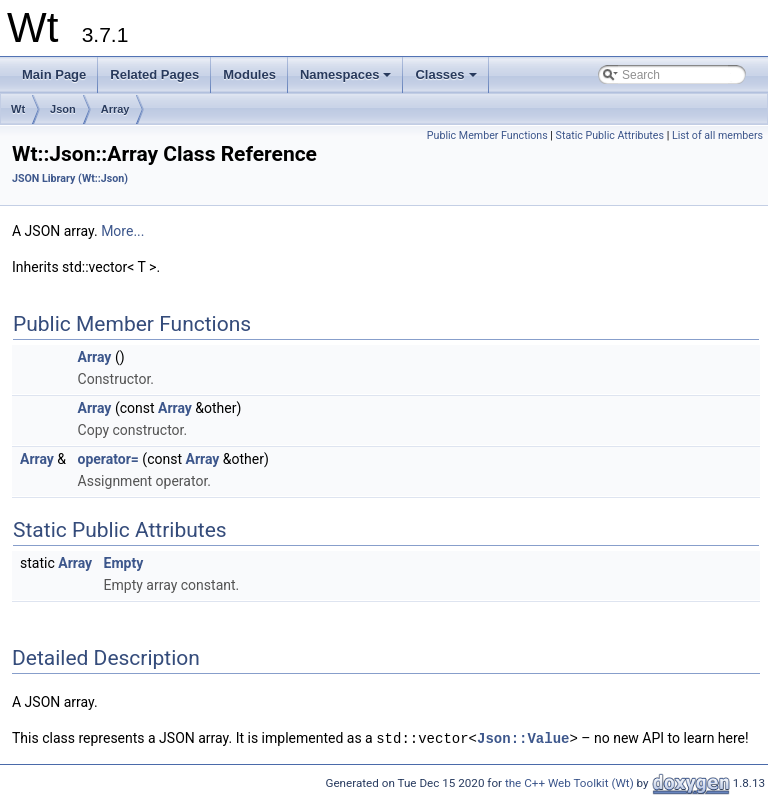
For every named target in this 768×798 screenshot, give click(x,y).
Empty (124, 563)
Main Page (54, 74)
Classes (447, 80)
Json (63, 109)
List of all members (717, 135)
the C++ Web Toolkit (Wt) (569, 782)
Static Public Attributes (610, 135)
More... (122, 231)
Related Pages (154, 74)
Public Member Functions (487, 135)
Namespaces (347, 80)
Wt (18, 109)
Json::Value (523, 737)
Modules (249, 74)
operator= (108, 459)
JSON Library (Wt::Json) (70, 178)
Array (115, 109)
